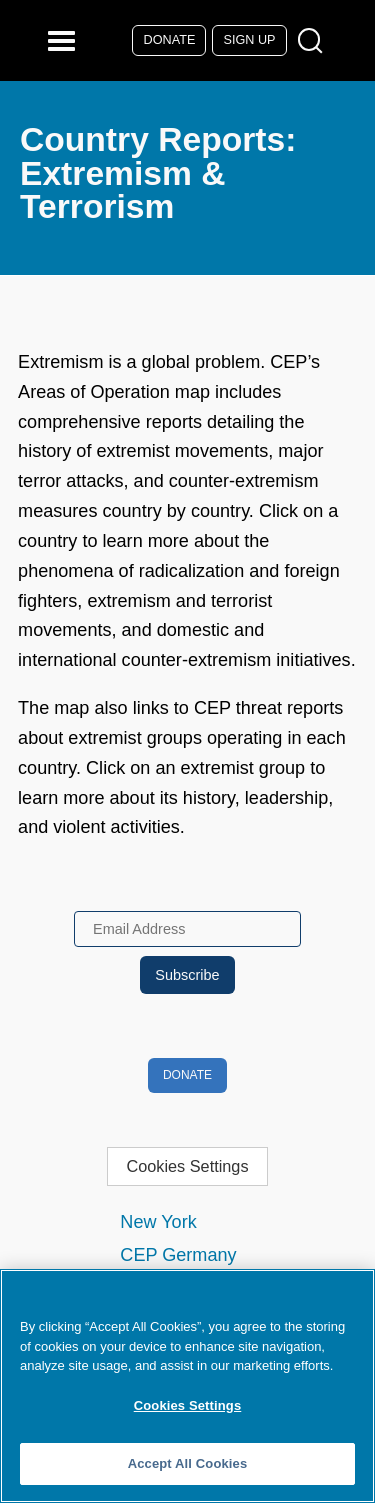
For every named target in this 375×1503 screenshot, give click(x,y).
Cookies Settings (187, 1166)
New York (158, 1222)
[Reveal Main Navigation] (64, 40)
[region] (187, 1386)
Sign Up (250, 40)
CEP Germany (178, 1255)
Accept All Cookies (188, 1463)
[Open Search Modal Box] (314, 41)
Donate (170, 40)
